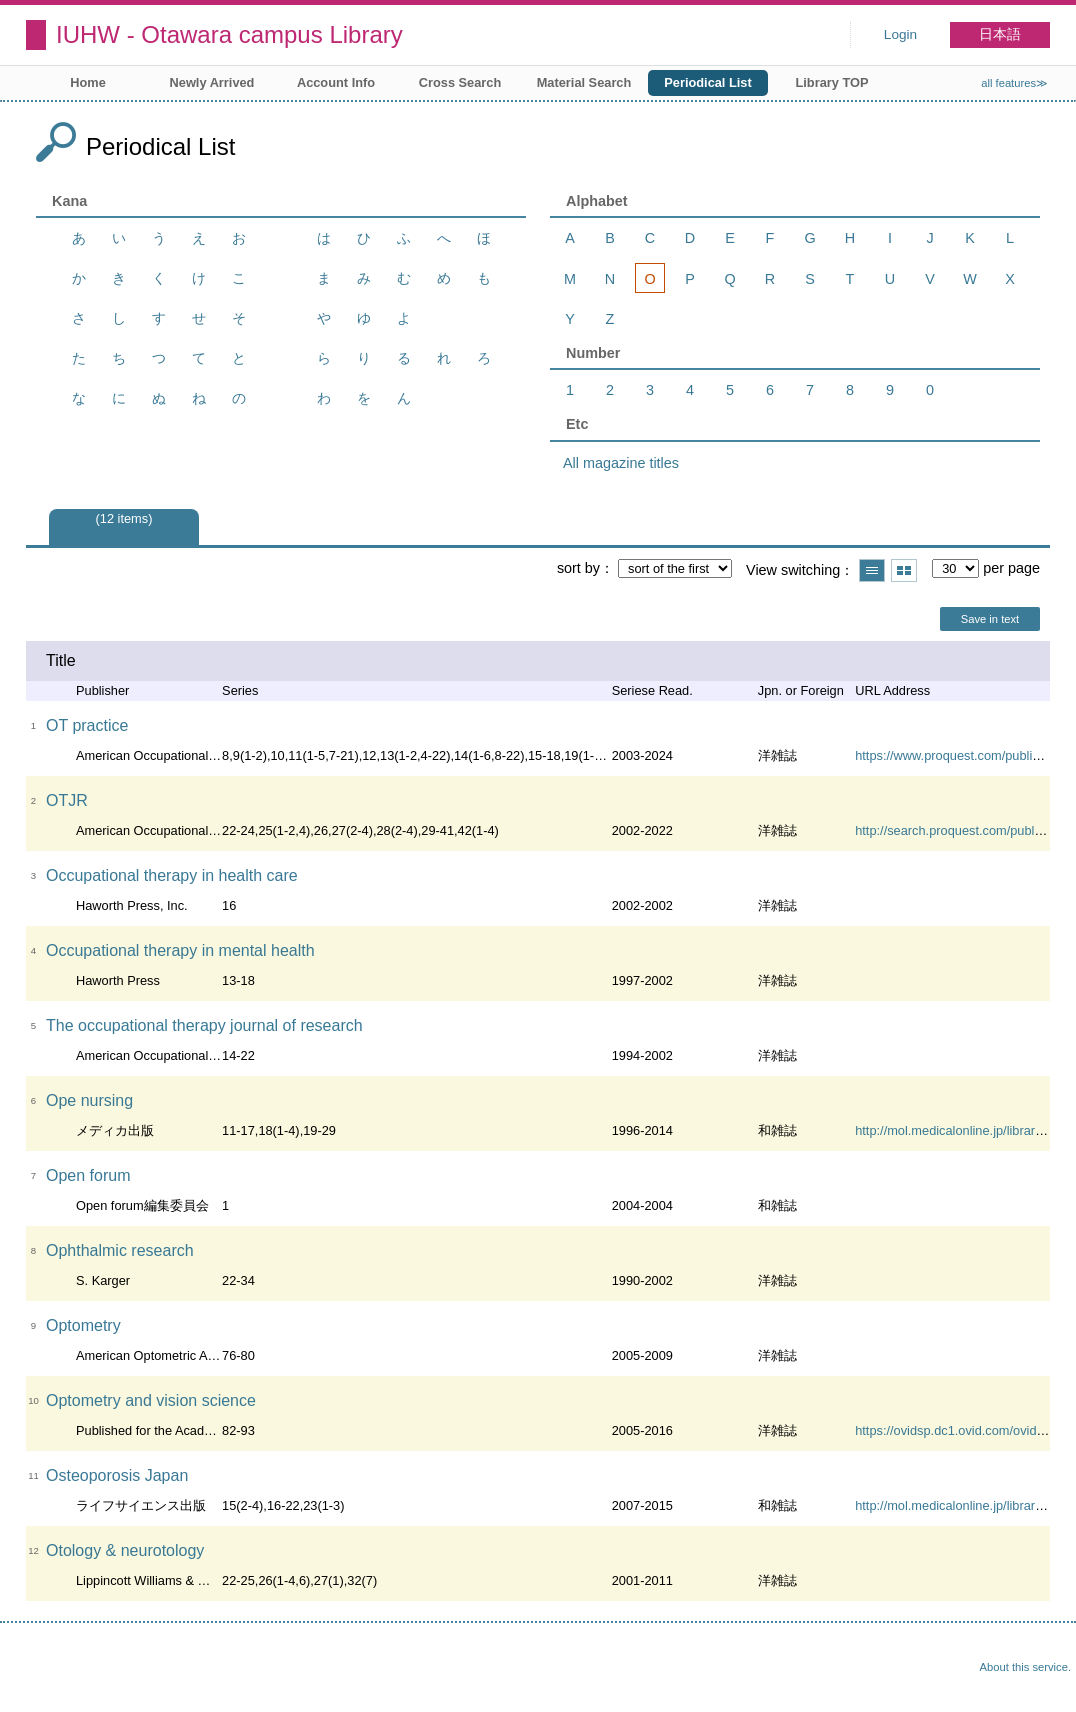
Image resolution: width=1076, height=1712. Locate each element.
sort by (578, 568)
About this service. (1025, 1667)
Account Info (336, 82)
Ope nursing (89, 1100)
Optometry (83, 1325)
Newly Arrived (212, 82)
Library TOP (831, 82)
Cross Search (460, 82)
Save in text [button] (990, 619)
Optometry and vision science (151, 1400)
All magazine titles (621, 463)
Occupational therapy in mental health (180, 950)
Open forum (88, 1175)
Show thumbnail (904, 570)
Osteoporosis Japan (117, 1475)
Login (900, 34)
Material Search (584, 82)
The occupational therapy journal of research (204, 1025)
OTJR (67, 800)
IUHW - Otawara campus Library (229, 34)
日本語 (1000, 34)
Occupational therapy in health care (172, 875)
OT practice (87, 725)
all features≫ (1014, 83)
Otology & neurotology (125, 1550)
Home (88, 82)
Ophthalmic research (120, 1250)
